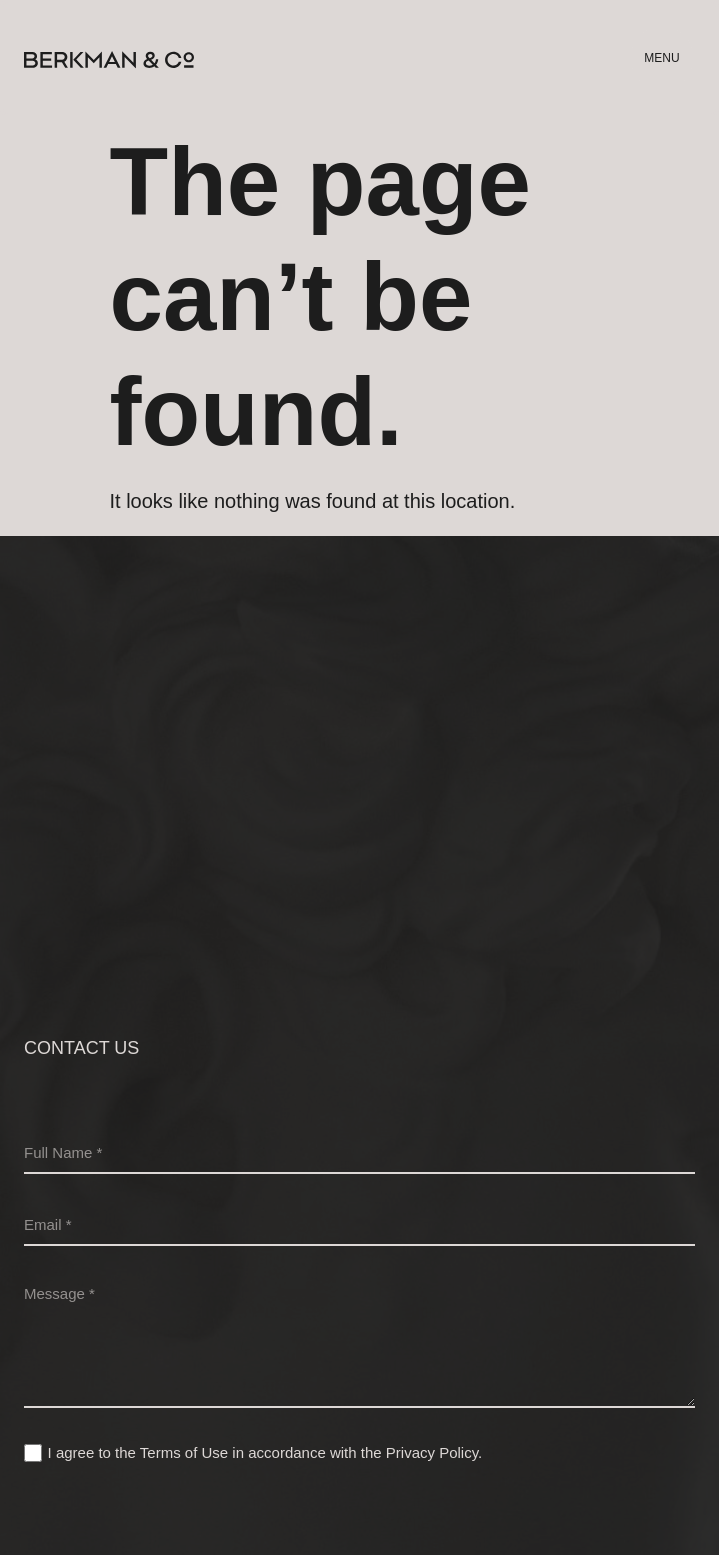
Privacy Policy (432, 1452)
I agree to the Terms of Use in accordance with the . (265, 1452)
